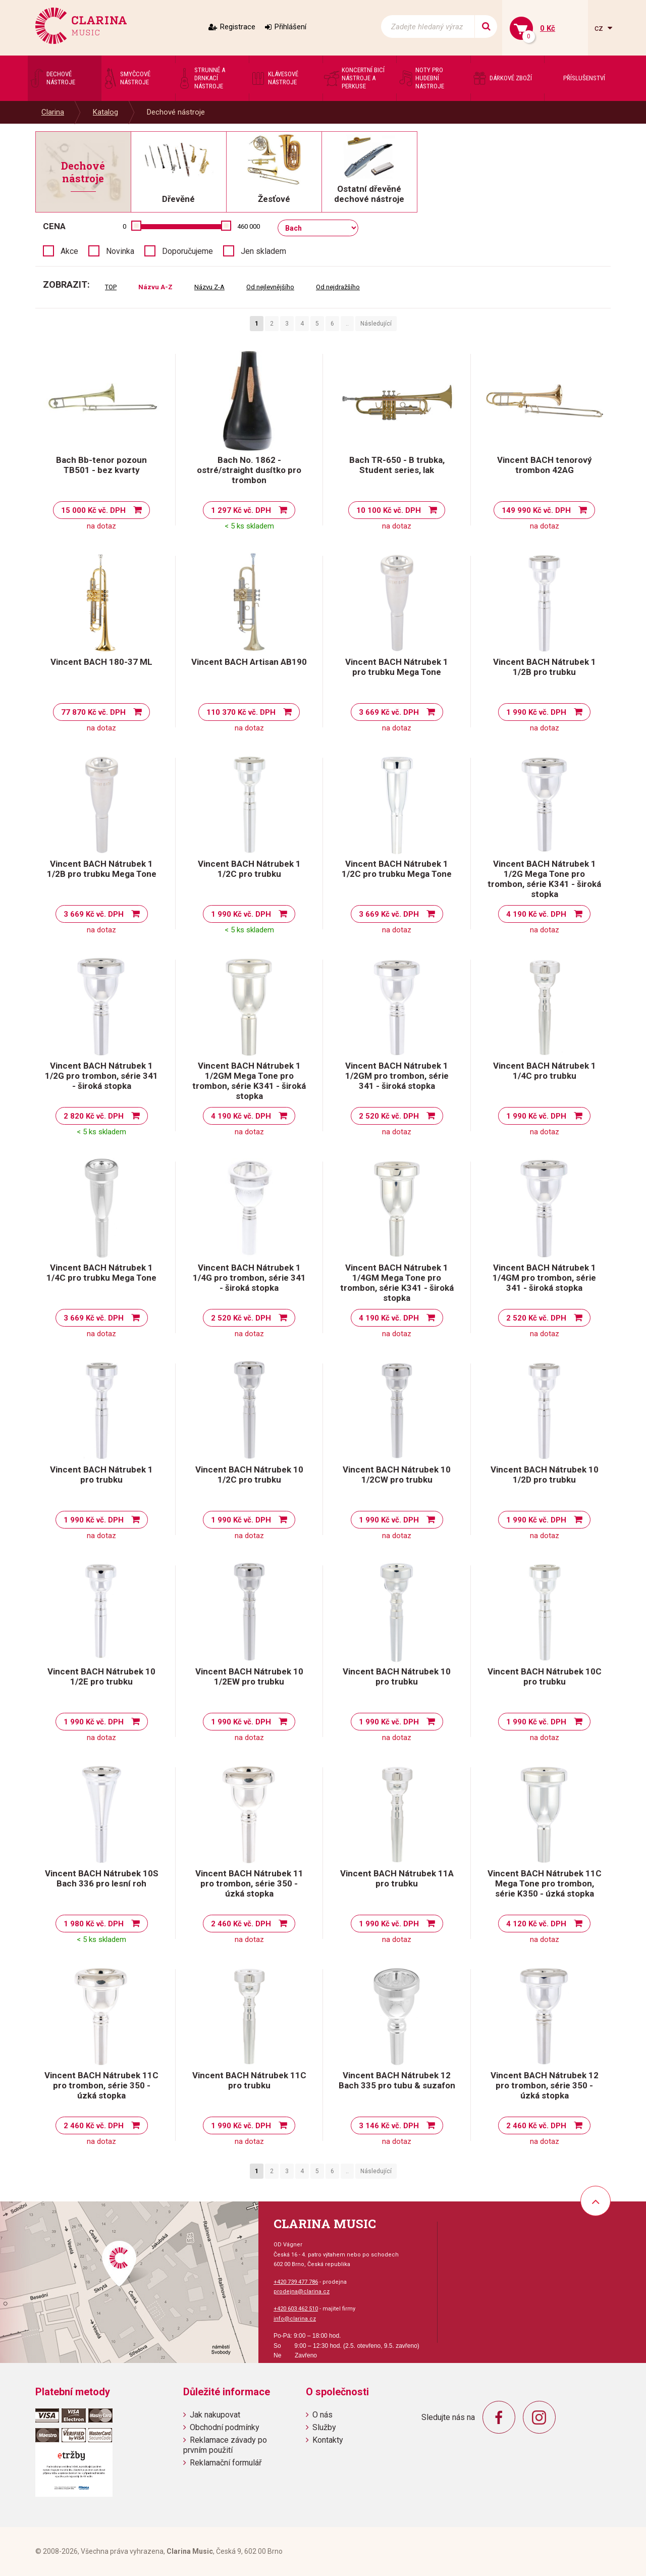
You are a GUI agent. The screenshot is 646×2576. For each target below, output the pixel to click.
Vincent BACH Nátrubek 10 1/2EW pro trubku (249, 1676)
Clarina (52, 112)
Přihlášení (290, 26)
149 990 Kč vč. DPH (536, 510)
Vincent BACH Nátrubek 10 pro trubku (397, 1676)
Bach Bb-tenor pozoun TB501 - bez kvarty (101, 465)
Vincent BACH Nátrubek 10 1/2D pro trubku (545, 1474)
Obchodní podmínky (224, 2427)
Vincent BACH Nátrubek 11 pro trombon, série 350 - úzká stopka (249, 1883)
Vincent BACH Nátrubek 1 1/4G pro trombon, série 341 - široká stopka (249, 1278)
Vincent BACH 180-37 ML (101, 662)
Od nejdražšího (338, 287)
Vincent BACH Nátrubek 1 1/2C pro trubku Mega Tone (397, 869)
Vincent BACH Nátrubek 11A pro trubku (397, 1878)
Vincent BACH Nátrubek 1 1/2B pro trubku (544, 667)
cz (600, 28)
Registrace (237, 26)
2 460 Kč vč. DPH (241, 1923)
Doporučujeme (187, 251)
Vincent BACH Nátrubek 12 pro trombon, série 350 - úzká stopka (545, 2085)
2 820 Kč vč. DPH (94, 1116)
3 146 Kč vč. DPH (389, 2125)
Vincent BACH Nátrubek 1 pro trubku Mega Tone (396, 667)
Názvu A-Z (155, 287)
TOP (111, 287)
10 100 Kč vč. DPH (388, 510)
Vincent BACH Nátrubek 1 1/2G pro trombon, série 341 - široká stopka (101, 1076)
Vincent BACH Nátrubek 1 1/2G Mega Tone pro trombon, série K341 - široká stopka (544, 879)
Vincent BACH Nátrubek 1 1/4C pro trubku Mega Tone (101, 1273)
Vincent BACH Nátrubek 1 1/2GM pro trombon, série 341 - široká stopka (397, 1076)
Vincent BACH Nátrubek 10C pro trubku (545, 1676)
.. (347, 323)
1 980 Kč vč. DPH (94, 1923)
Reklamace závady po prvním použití (225, 2444)
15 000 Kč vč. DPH (93, 510)
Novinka (120, 251)
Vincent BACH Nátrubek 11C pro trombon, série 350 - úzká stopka (101, 2085)
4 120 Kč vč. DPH (536, 1923)
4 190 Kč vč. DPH (536, 914)
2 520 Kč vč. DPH (389, 1116)
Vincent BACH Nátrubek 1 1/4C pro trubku (544, 1071)
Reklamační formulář (225, 2462)
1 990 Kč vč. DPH (536, 712)
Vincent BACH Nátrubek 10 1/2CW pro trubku (397, 1474)
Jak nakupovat (215, 2415)
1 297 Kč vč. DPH (241, 510)
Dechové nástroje (176, 112)
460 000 (248, 226)
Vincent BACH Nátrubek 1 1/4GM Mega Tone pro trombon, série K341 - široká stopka (397, 1283)
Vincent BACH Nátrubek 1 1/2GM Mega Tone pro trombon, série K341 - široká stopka (249, 1081)
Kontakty (327, 2440)
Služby (324, 2427)
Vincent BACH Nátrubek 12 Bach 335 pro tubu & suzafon (397, 2080)
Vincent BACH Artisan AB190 (249, 662)
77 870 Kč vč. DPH (93, 712)
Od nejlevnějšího (270, 287)
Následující (376, 323)
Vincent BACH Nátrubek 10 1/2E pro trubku (101, 1676)
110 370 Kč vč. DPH (241, 712)
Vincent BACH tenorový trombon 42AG (544, 465)
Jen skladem (263, 251)
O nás (322, 2415)
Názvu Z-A (209, 287)
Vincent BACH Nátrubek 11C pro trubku (249, 2080)
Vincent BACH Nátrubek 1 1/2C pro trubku (249, 869)
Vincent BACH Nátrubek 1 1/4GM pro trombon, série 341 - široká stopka (544, 1278)
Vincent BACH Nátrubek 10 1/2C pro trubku (249, 1474)
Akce (69, 251)
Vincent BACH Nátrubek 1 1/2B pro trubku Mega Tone (101, 869)
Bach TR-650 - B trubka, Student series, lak (397, 465)
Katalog (105, 112)
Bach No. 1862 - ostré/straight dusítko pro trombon (249, 470)
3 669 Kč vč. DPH (389, 712)
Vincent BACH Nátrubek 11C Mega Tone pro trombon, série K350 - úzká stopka (545, 1883)
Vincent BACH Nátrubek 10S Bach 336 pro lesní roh (101, 1878)
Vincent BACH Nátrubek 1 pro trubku (101, 1474)
